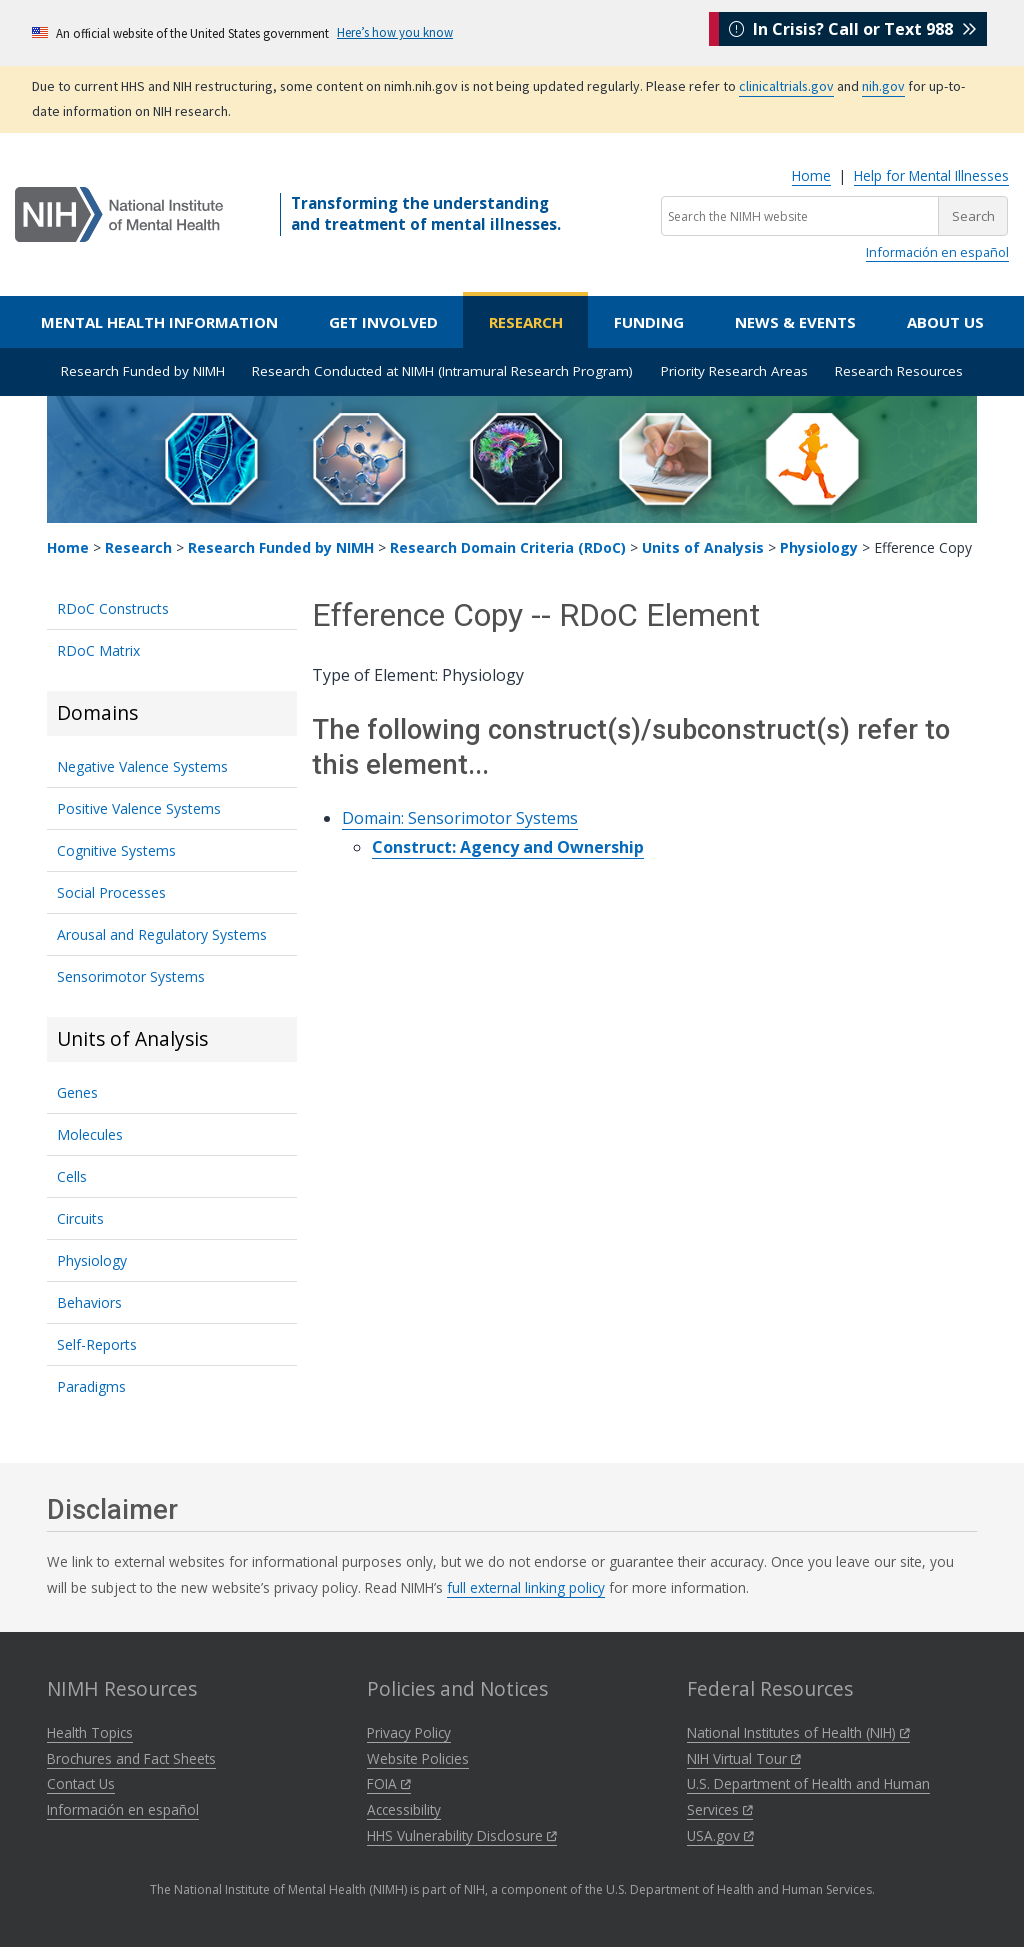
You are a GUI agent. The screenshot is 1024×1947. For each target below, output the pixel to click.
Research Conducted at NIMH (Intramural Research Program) (442, 371)
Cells (72, 1176)
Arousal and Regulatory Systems (162, 934)
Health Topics (90, 1732)
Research (526, 322)
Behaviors (89, 1302)
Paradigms (91, 1386)
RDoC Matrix (98, 650)
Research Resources (899, 371)
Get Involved (383, 322)
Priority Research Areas (734, 371)
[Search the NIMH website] (800, 216)
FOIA (389, 1783)
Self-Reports (97, 1344)
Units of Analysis (703, 547)
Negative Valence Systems (142, 766)
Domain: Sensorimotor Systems (460, 818)
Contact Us (81, 1783)
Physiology (819, 547)
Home (811, 175)
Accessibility (404, 1809)
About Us (945, 322)
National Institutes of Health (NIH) (798, 1732)
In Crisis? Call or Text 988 (853, 32)
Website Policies (418, 1758)
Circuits (80, 1218)
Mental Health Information (159, 322)
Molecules (90, 1134)
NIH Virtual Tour (744, 1758)
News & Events (795, 322)
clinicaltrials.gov (786, 86)
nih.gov (883, 86)
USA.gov (720, 1835)
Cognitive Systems (116, 850)
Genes (77, 1092)
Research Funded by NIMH (143, 371)
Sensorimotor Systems (131, 976)
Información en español (937, 252)
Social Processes (111, 892)
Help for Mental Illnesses (931, 175)
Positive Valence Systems (139, 808)
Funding (649, 322)
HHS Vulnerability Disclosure (462, 1835)
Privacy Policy (409, 1732)
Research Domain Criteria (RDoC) (508, 547)
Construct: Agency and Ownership (508, 847)
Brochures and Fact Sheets (131, 1758)
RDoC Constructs (113, 608)
